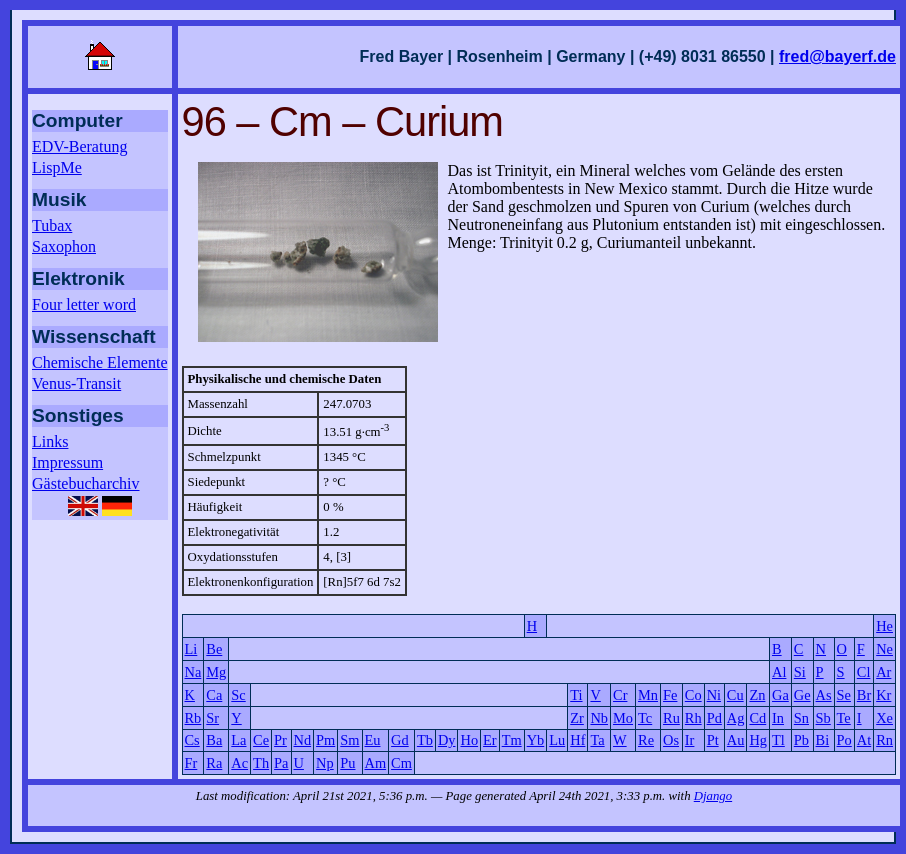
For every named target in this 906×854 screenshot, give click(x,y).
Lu (557, 740)
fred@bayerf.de (837, 56)
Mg (216, 672)
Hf (577, 740)
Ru (671, 718)
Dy (447, 740)
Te (844, 718)
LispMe (57, 167)
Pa (281, 763)
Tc (645, 718)
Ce (261, 740)
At (864, 740)
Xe (884, 718)
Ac (239, 763)
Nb (599, 718)
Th (261, 763)
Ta (597, 740)
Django (713, 796)
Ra (214, 763)
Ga (780, 695)
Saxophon (64, 246)
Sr (212, 718)
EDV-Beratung (79, 146)
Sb (823, 718)
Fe (670, 695)
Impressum (67, 462)
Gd (400, 740)
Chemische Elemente (100, 362)
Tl (778, 740)
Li (191, 649)
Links (50, 441)
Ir (690, 740)
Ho (469, 740)
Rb (193, 718)
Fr (191, 763)
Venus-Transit (76, 383)
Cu (735, 695)
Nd (303, 740)
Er (490, 740)
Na (193, 672)
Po (844, 740)
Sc (238, 695)
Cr (620, 695)
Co (693, 695)
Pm (325, 740)
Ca (214, 695)
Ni (714, 695)
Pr (280, 740)
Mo (623, 718)
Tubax (52, 225)
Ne (884, 649)
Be (214, 649)
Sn (801, 718)
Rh (693, 718)
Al (779, 672)
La (238, 740)
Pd (714, 718)
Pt (713, 740)
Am (376, 763)
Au (736, 740)
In (778, 718)
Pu (347, 763)
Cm (401, 763)
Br (864, 695)
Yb (536, 740)
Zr (577, 718)
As (824, 695)
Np (325, 763)
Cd (757, 718)
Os (671, 740)
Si (800, 672)
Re (646, 740)
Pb (801, 740)
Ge (802, 695)
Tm (512, 740)
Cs (192, 740)
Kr (883, 695)
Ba (214, 740)
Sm (349, 740)
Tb (425, 740)
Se (844, 695)
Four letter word (84, 304)
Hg (758, 740)
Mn (648, 695)
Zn (757, 695)
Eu (373, 740)
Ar (883, 672)
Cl (864, 672)
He (884, 626)
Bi (823, 740)
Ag (736, 718)
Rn (884, 740)
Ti (576, 695)
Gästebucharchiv (86, 483)
